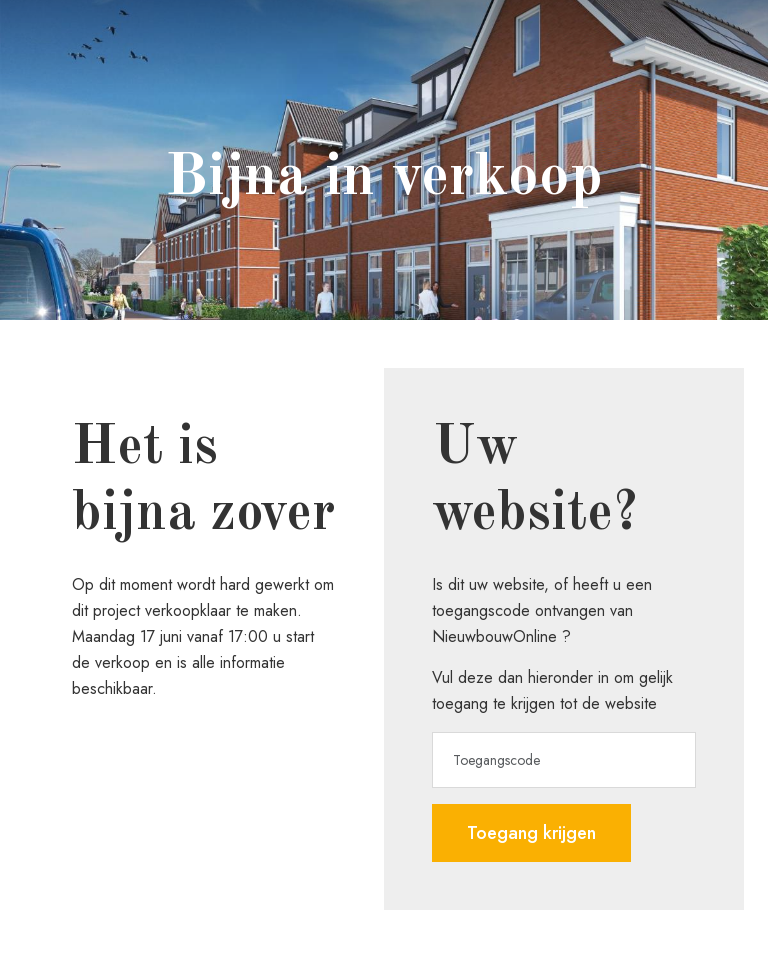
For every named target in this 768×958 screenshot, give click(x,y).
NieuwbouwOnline (494, 636)
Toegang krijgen (531, 833)
